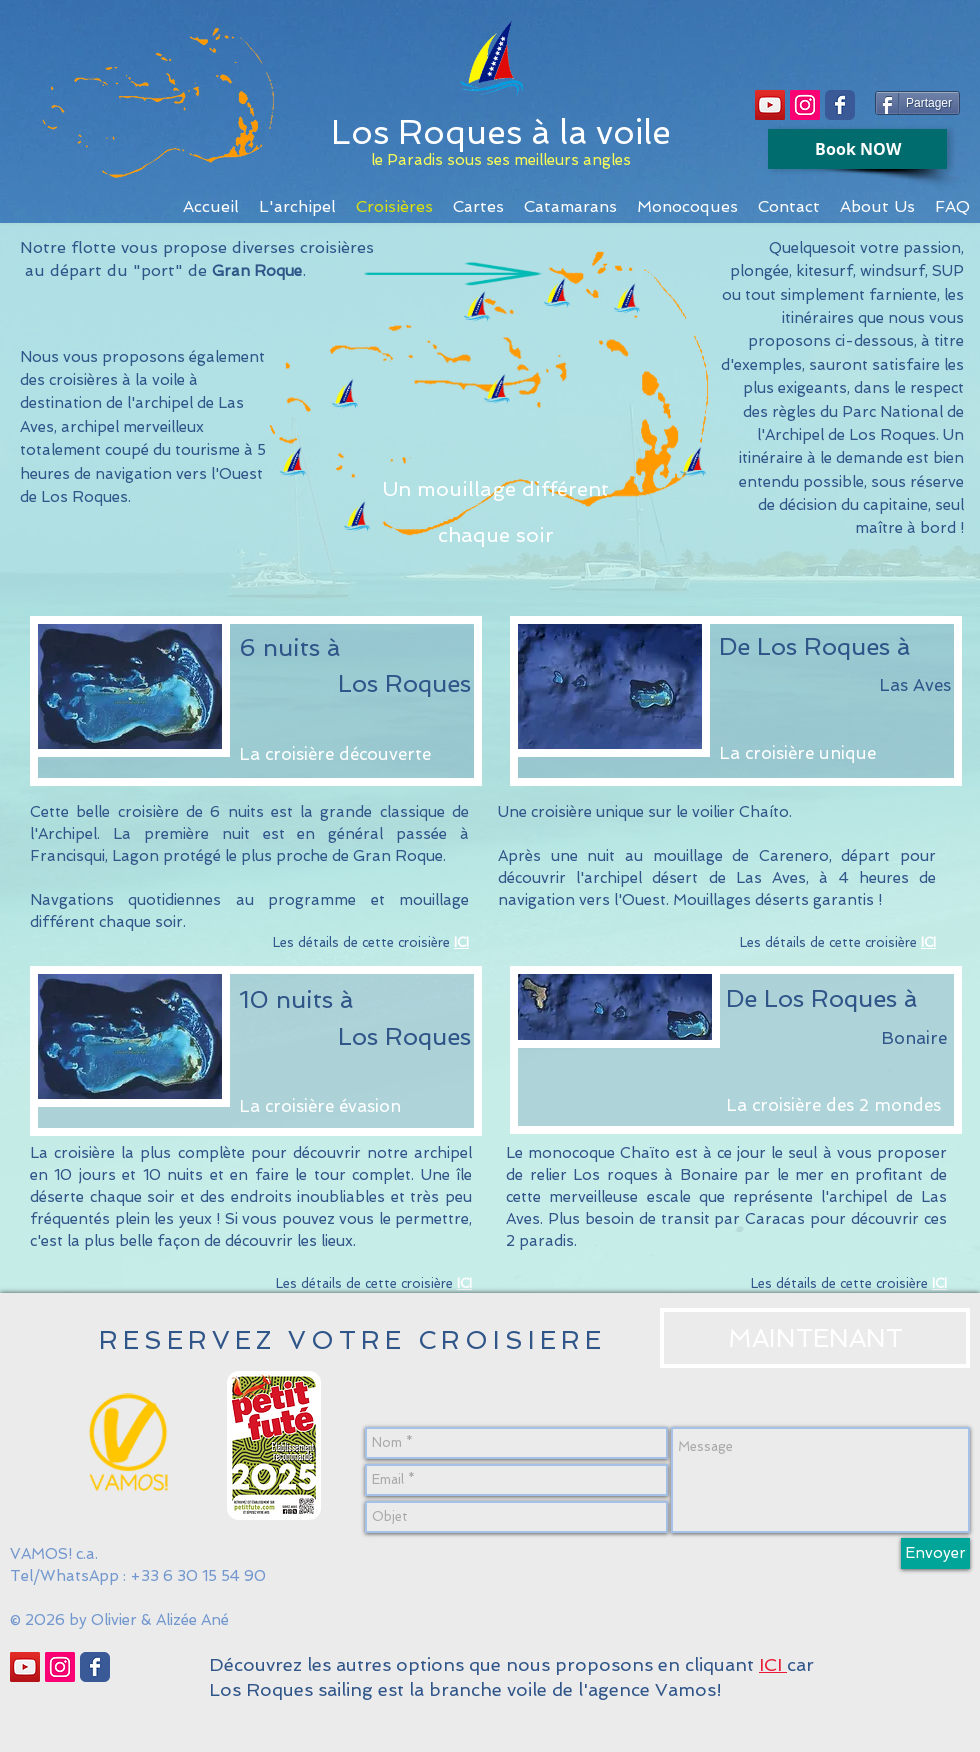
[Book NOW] (857, 149)
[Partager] (917, 103)
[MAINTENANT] (815, 1338)
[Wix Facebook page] (840, 105)
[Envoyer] (935, 1553)
